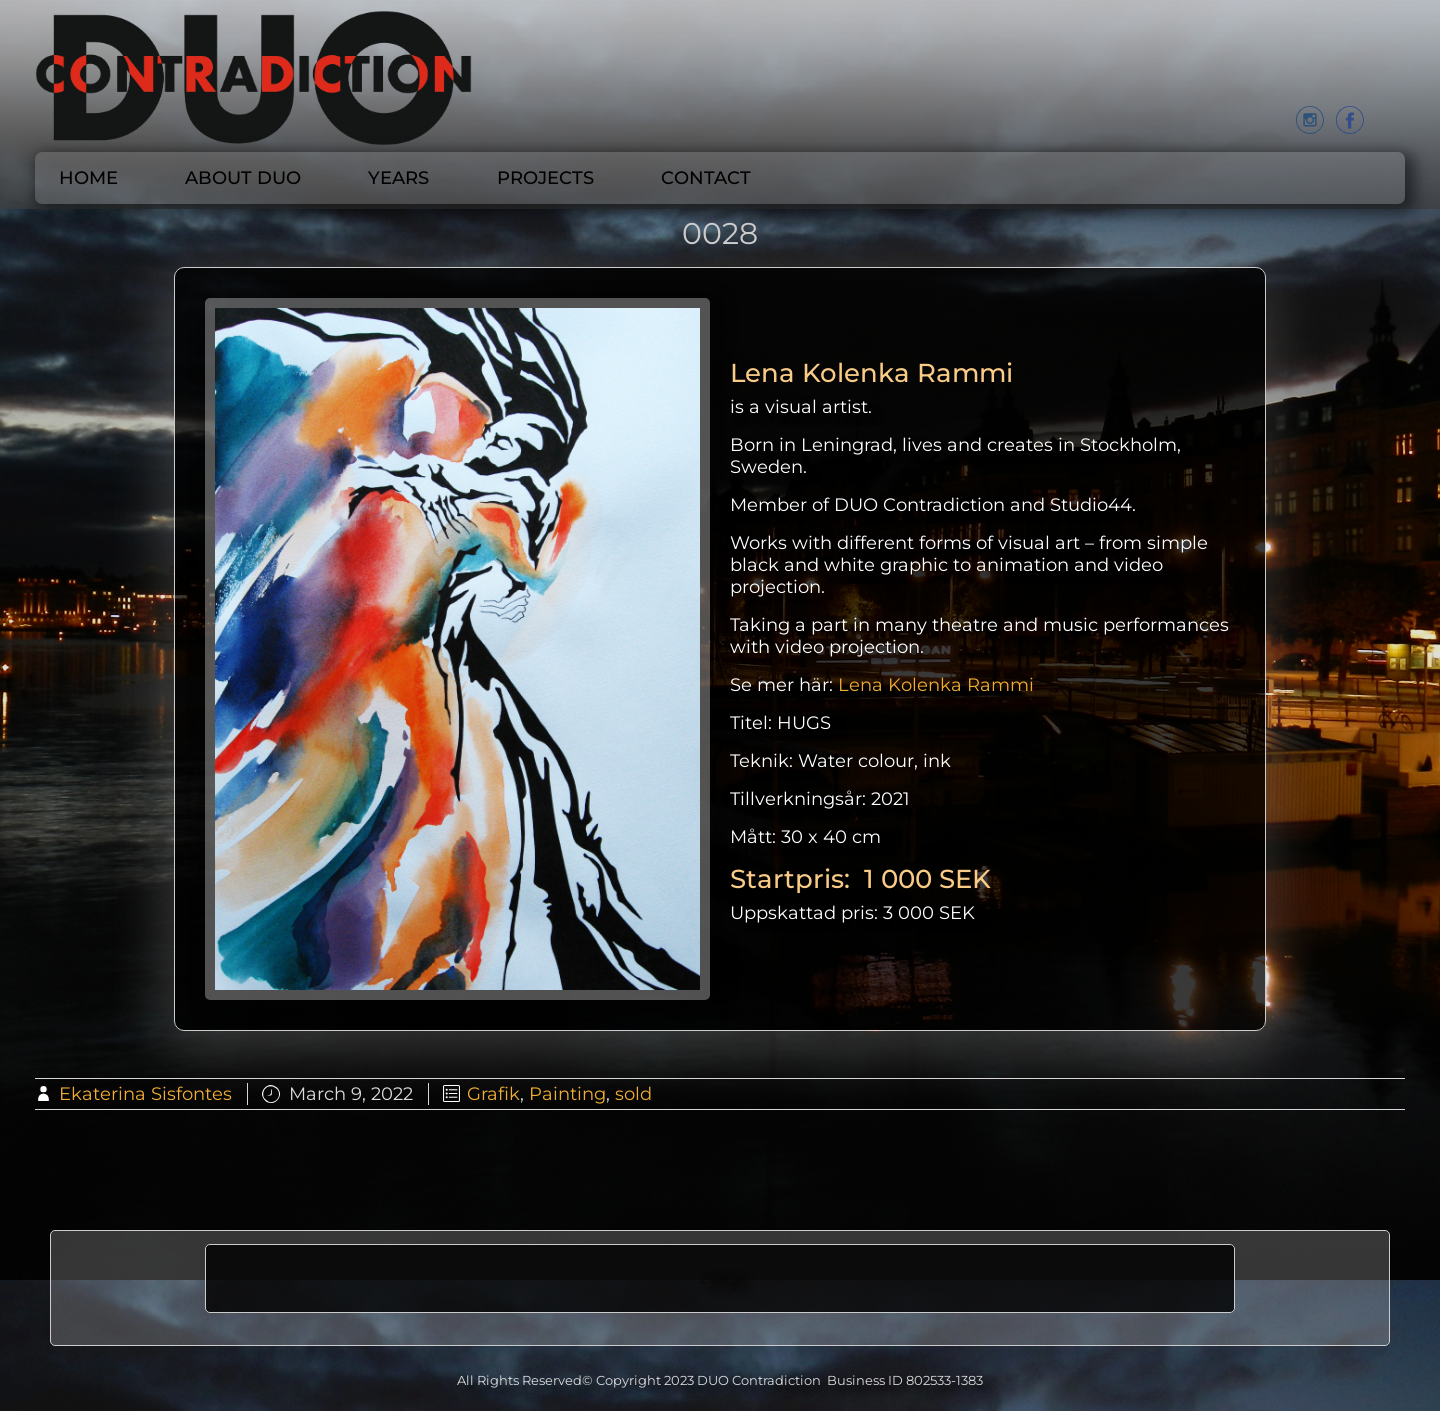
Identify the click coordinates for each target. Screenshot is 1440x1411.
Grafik (493, 1094)
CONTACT (706, 178)
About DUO (243, 178)
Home (88, 178)
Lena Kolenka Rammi (936, 685)
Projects (545, 178)
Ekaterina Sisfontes (145, 1094)
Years (398, 178)
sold (633, 1094)
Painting (567, 1094)
